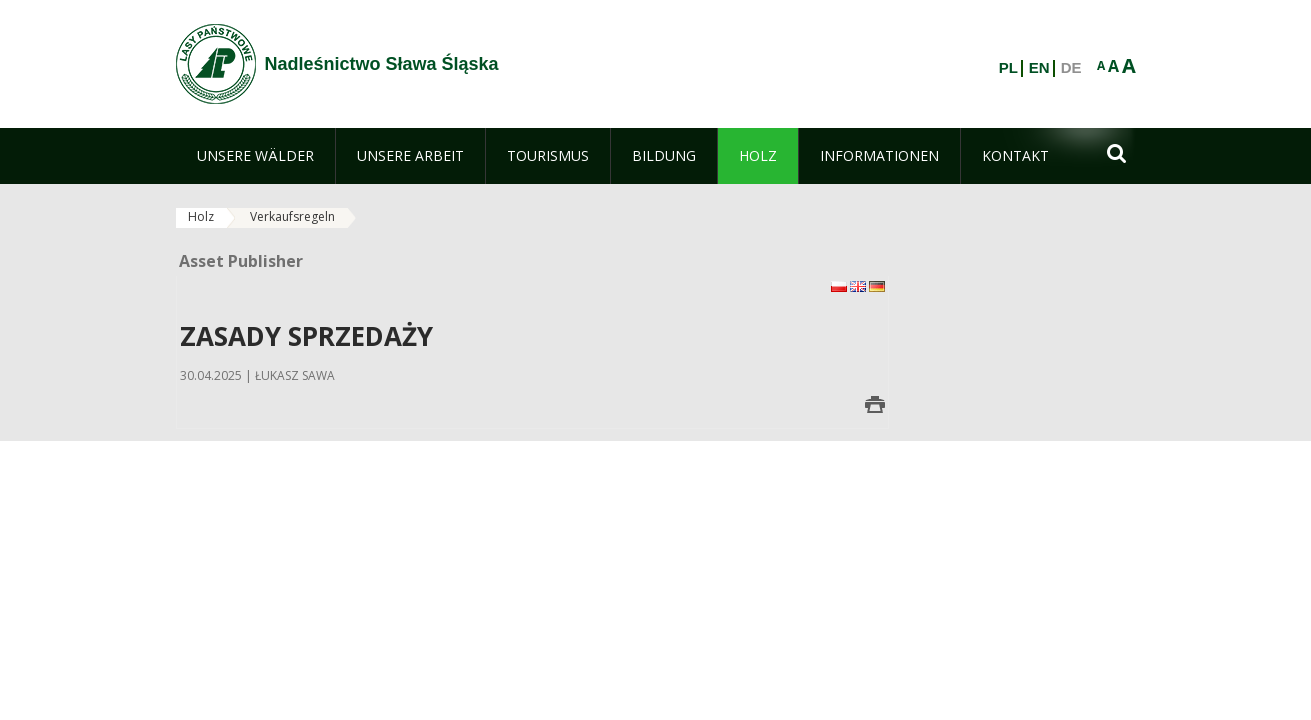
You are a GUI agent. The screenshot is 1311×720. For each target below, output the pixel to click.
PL (1008, 68)
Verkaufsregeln (292, 216)
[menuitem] (255, 156)
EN (1039, 68)
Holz (201, 216)
